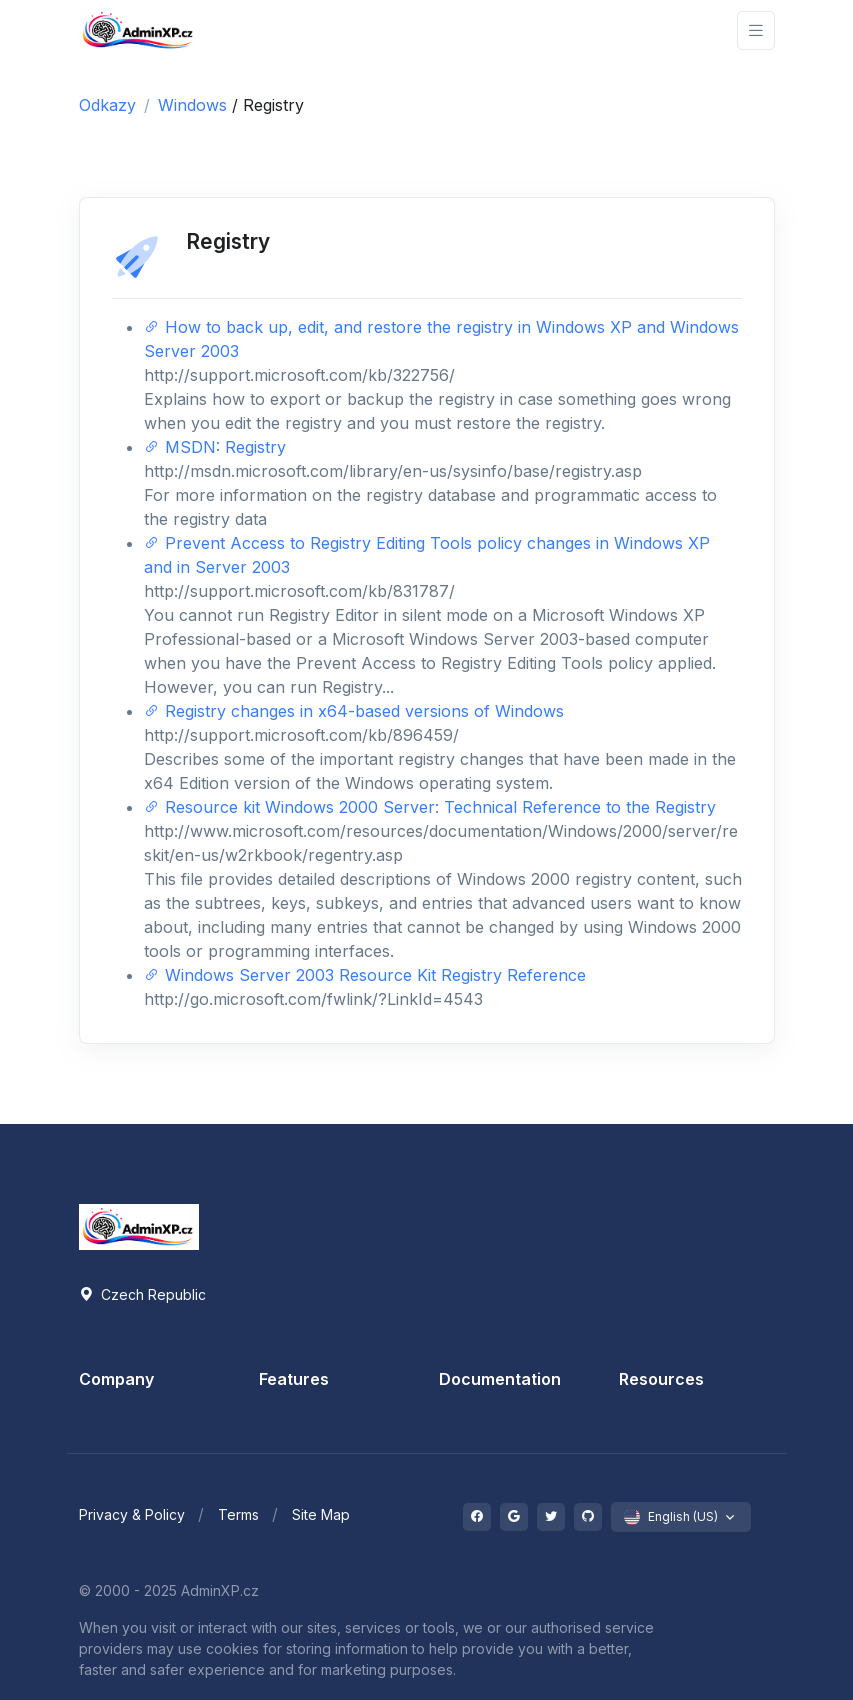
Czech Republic (142, 1294)
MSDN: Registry (215, 447)
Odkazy (107, 105)
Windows (195, 105)
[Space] (139, 1225)
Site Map (321, 1514)
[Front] (139, 30)
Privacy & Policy (132, 1514)
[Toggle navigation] (756, 30)
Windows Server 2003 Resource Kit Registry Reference (365, 975)
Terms (238, 1514)
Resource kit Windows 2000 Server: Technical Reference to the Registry (430, 807)
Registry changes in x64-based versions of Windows (354, 711)
